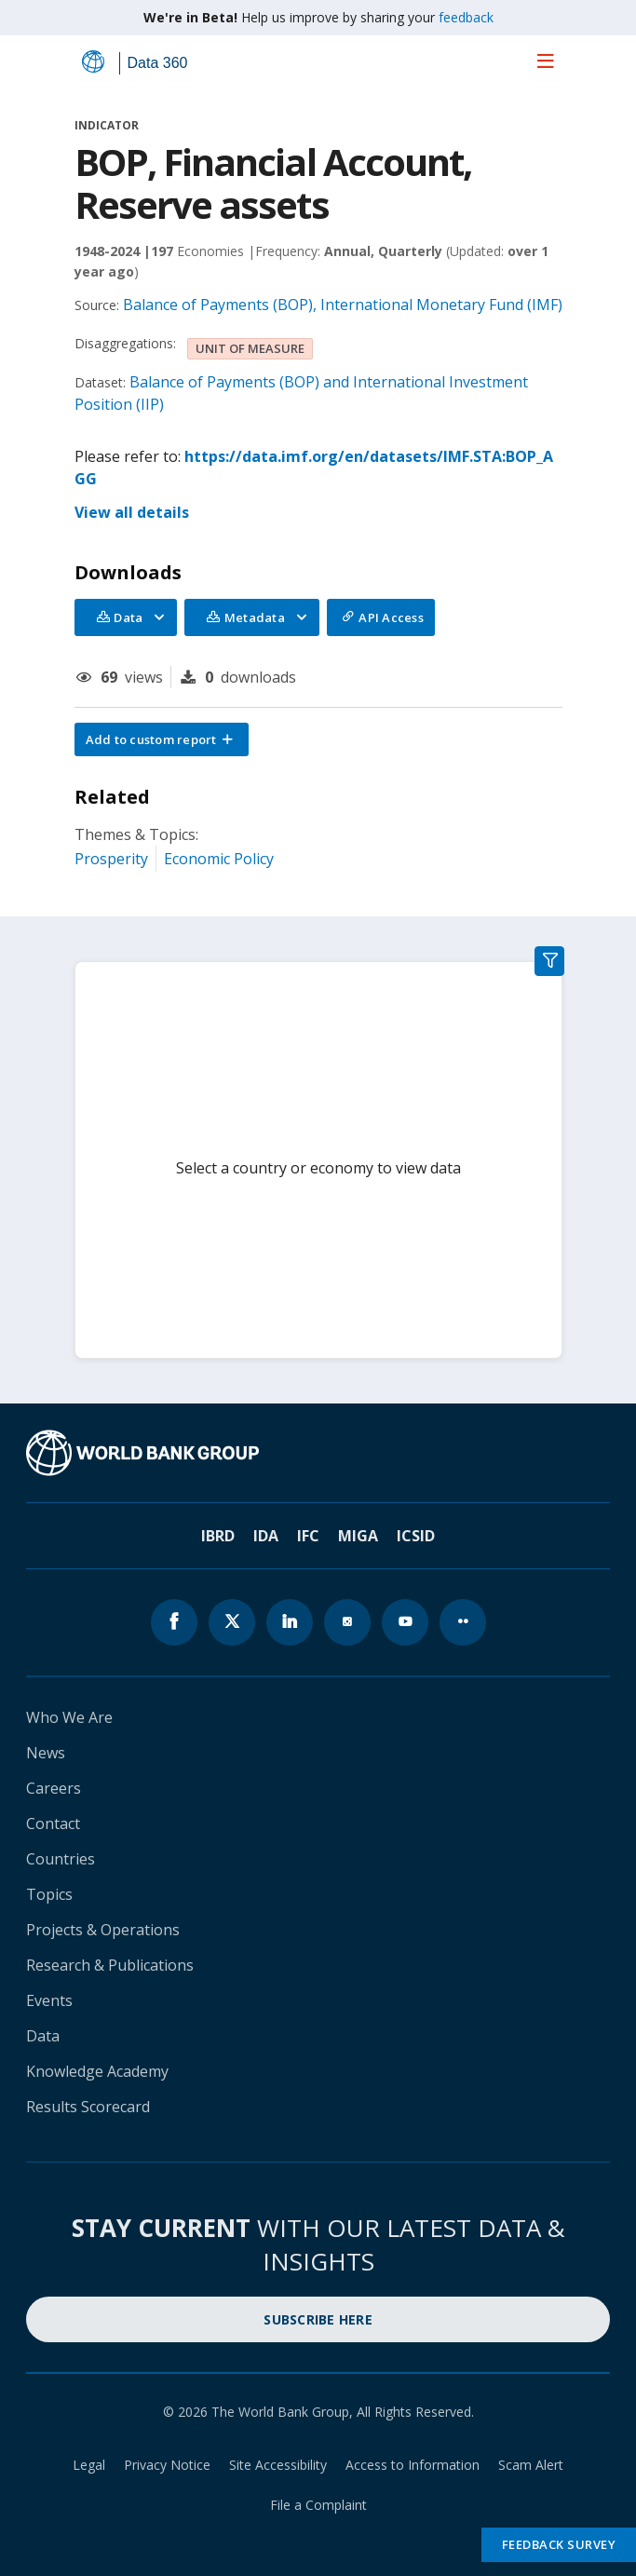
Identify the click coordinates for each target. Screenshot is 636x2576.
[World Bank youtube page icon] (405, 1622)
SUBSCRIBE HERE (318, 2319)
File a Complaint (318, 2505)
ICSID (416, 1535)
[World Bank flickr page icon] (462, 1622)
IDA (265, 1535)
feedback (466, 17)
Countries (60, 1859)
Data (43, 2036)
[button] (162, 739)
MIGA (358, 1535)
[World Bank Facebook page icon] (174, 1622)
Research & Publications (110, 1965)
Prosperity (111, 858)
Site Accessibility (278, 2465)
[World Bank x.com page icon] (232, 1622)
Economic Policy (219, 858)
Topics (49, 1894)
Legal (89, 2465)
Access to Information (412, 2465)
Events (49, 2000)
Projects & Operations (103, 1929)
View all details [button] (131, 512)
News (45, 1752)
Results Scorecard (88, 2106)
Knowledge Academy (97, 2071)
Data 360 (158, 63)
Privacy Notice (167, 2465)
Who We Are (69, 1717)
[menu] (545, 60)
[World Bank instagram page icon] (347, 1622)
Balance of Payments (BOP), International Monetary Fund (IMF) (342, 304)
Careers (53, 1788)
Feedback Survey (559, 2544)
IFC (308, 1535)
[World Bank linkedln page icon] (289, 1622)
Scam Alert (530, 2465)
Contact (53, 1823)
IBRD (218, 1535)
